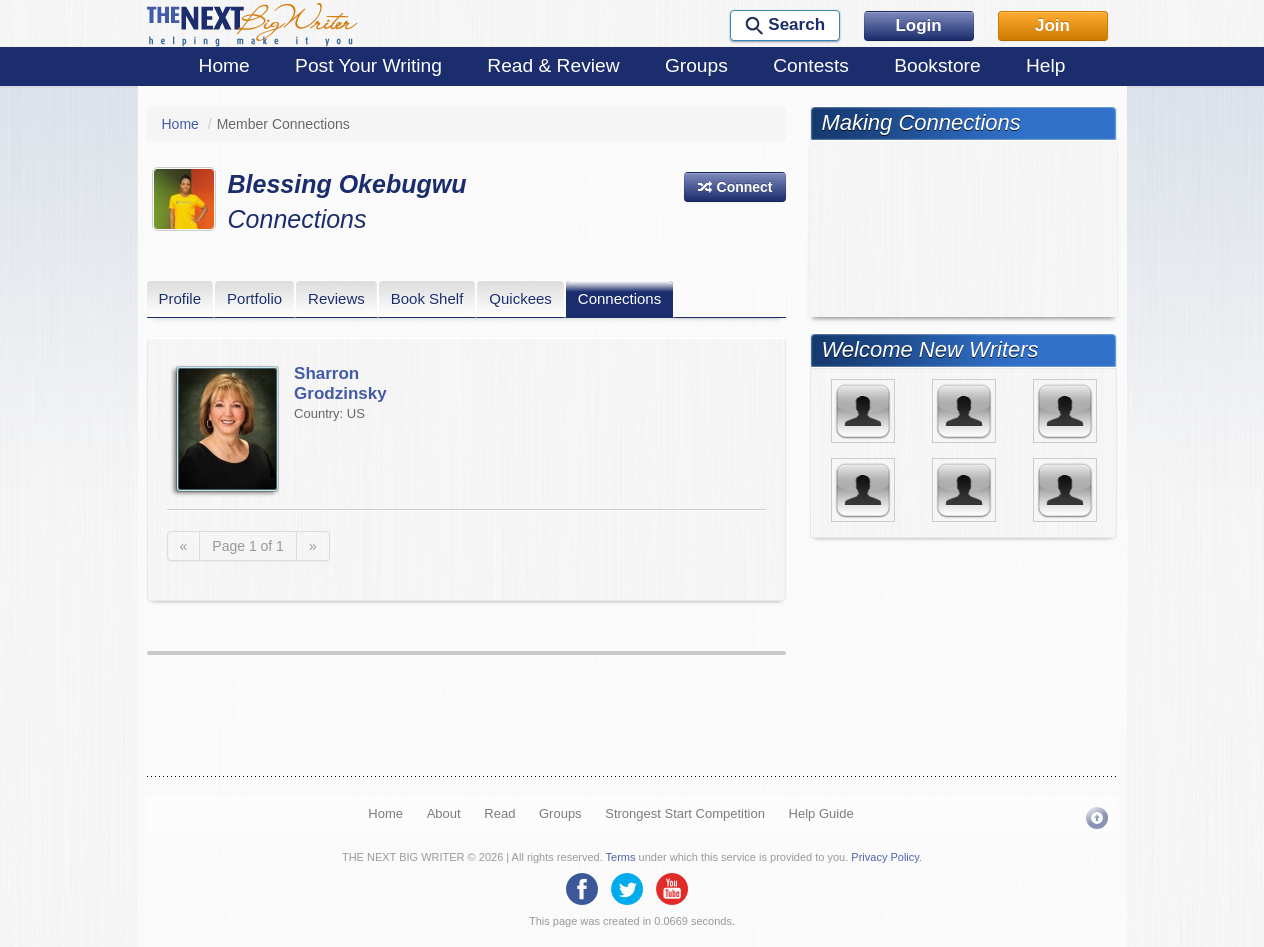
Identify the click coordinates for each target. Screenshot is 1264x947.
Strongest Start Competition (685, 813)
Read (499, 813)
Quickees (520, 298)
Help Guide (821, 813)
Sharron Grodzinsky (340, 383)
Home (224, 65)
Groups (696, 65)
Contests (811, 65)
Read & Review (553, 65)
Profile (180, 298)
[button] (735, 187)
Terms (621, 857)
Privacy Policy (885, 857)
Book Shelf (427, 298)
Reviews (336, 298)
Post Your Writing (368, 65)
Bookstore (937, 65)
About (444, 813)
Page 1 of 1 (248, 546)
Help (1045, 65)
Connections (619, 298)
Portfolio (254, 298)
